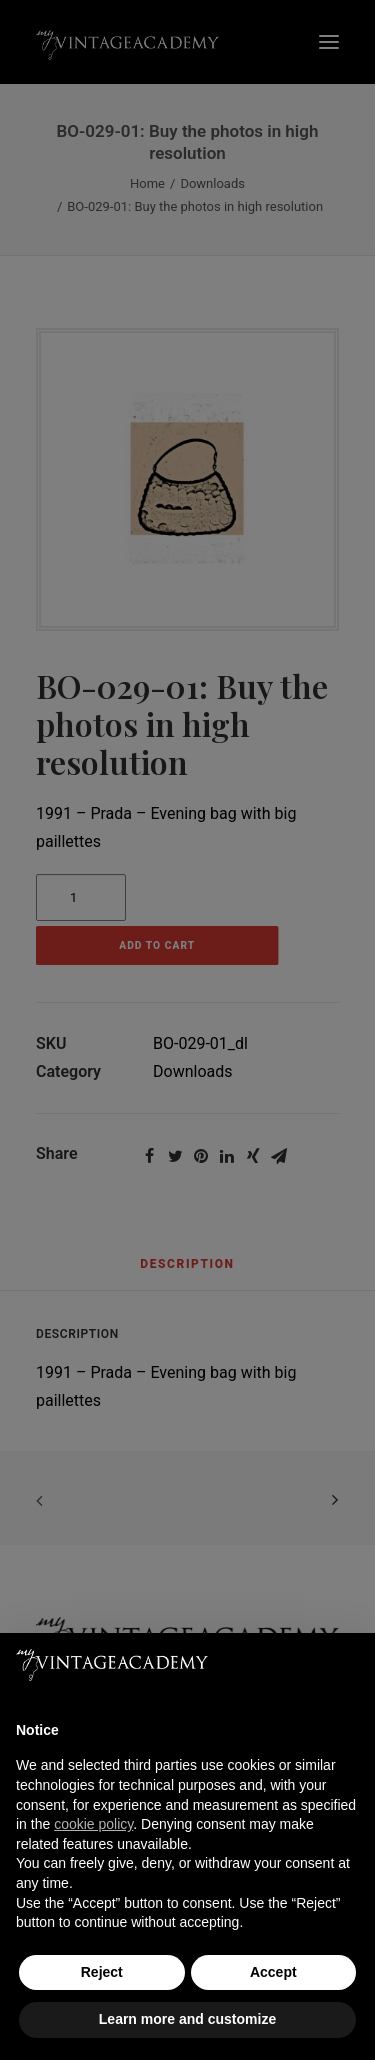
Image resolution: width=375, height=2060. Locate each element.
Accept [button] (273, 1972)
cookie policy (93, 1824)
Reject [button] (102, 1972)
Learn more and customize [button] (187, 2019)
